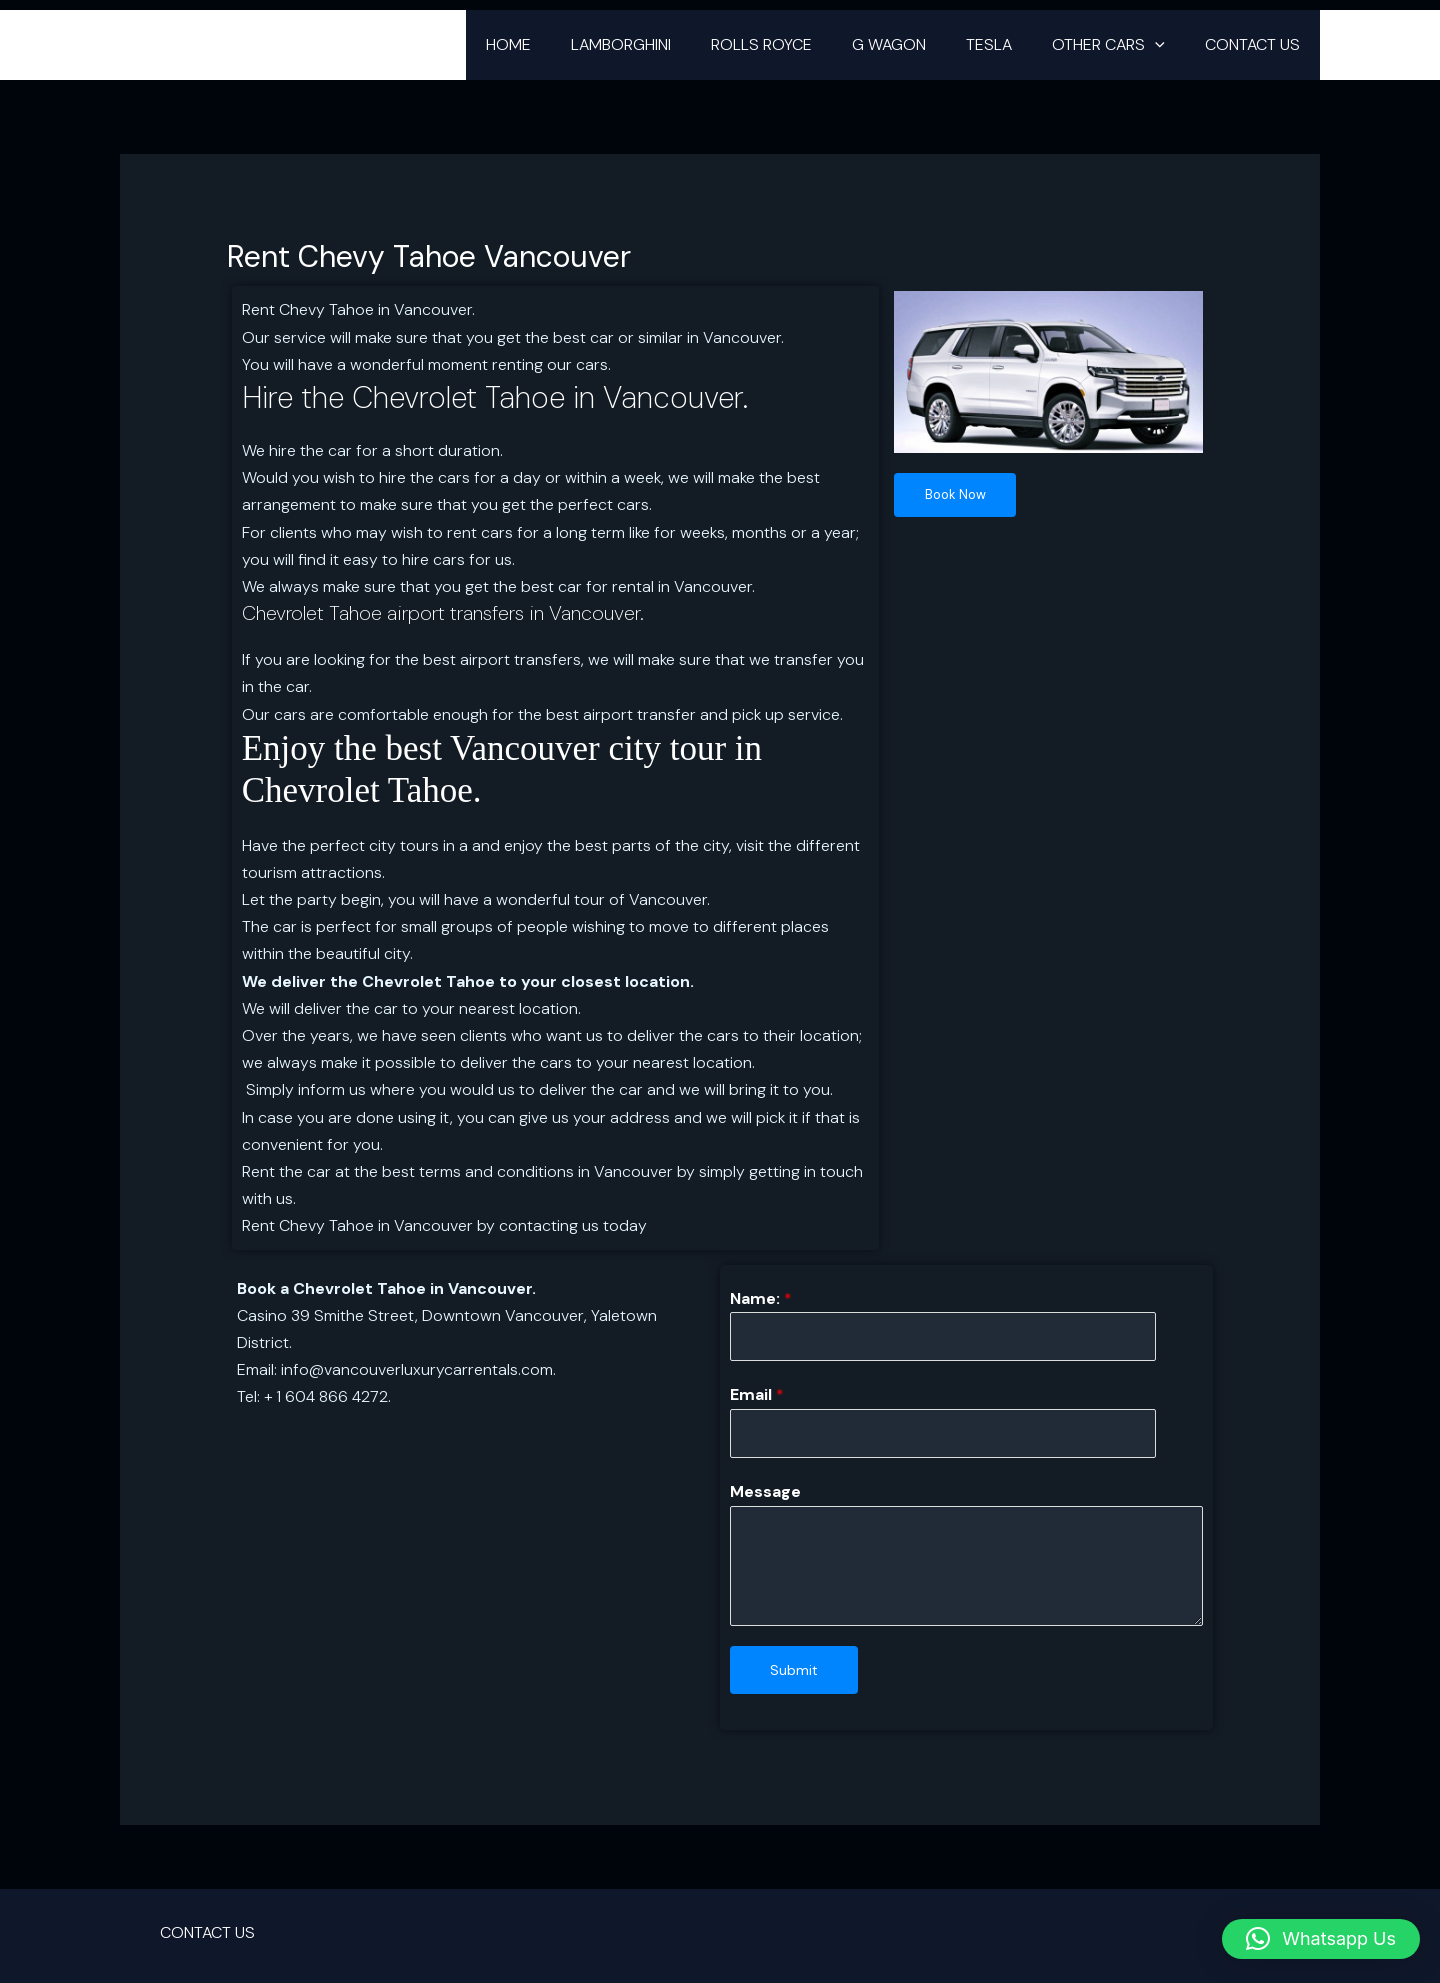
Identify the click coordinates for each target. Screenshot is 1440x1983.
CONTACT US (1256, 44)
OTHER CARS (1120, 45)
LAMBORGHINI (665, 44)
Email (757, 1398)
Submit (794, 1676)
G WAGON (917, 44)
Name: (761, 1298)
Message (765, 1498)
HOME (560, 44)
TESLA (1009, 44)
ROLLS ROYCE (797, 44)
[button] (1167, 45)
